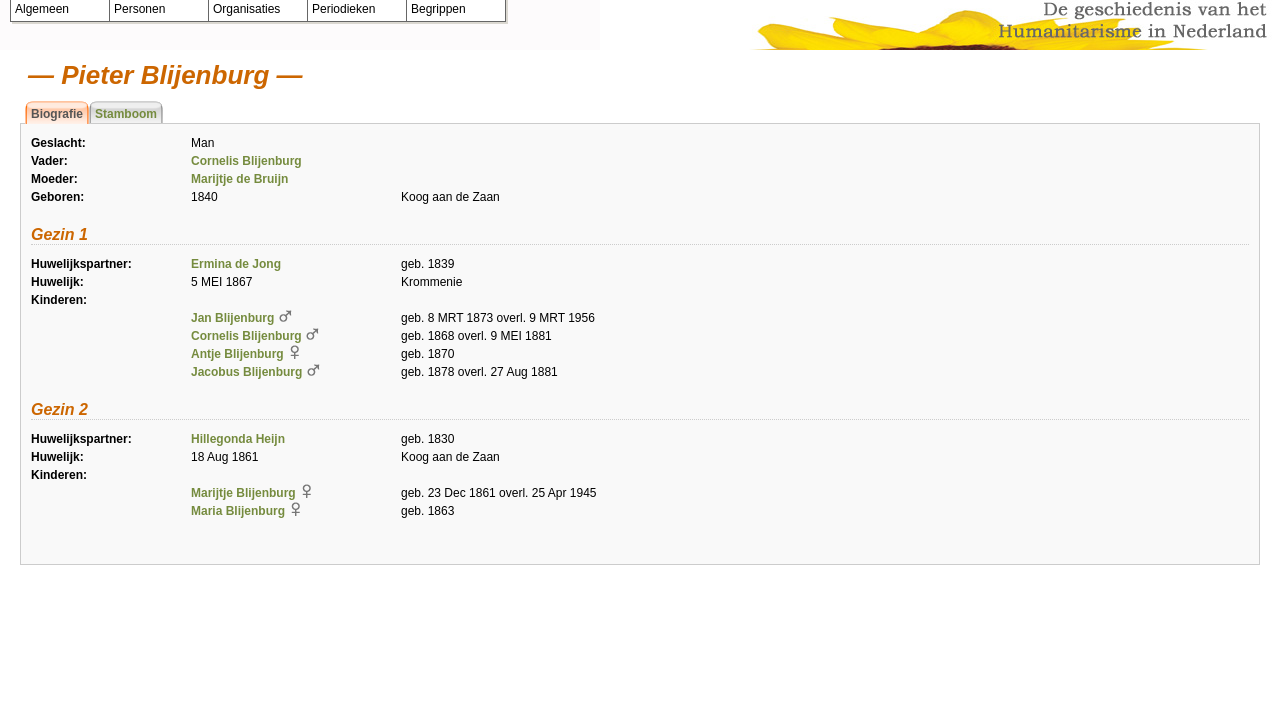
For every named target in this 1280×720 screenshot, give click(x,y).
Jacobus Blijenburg (246, 372)
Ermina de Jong (236, 264)
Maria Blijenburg (238, 511)
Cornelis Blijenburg (246, 161)
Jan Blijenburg (232, 318)
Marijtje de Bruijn (239, 179)
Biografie (57, 114)
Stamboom (126, 114)
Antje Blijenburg (237, 354)
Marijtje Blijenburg (243, 493)
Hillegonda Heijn (238, 439)
